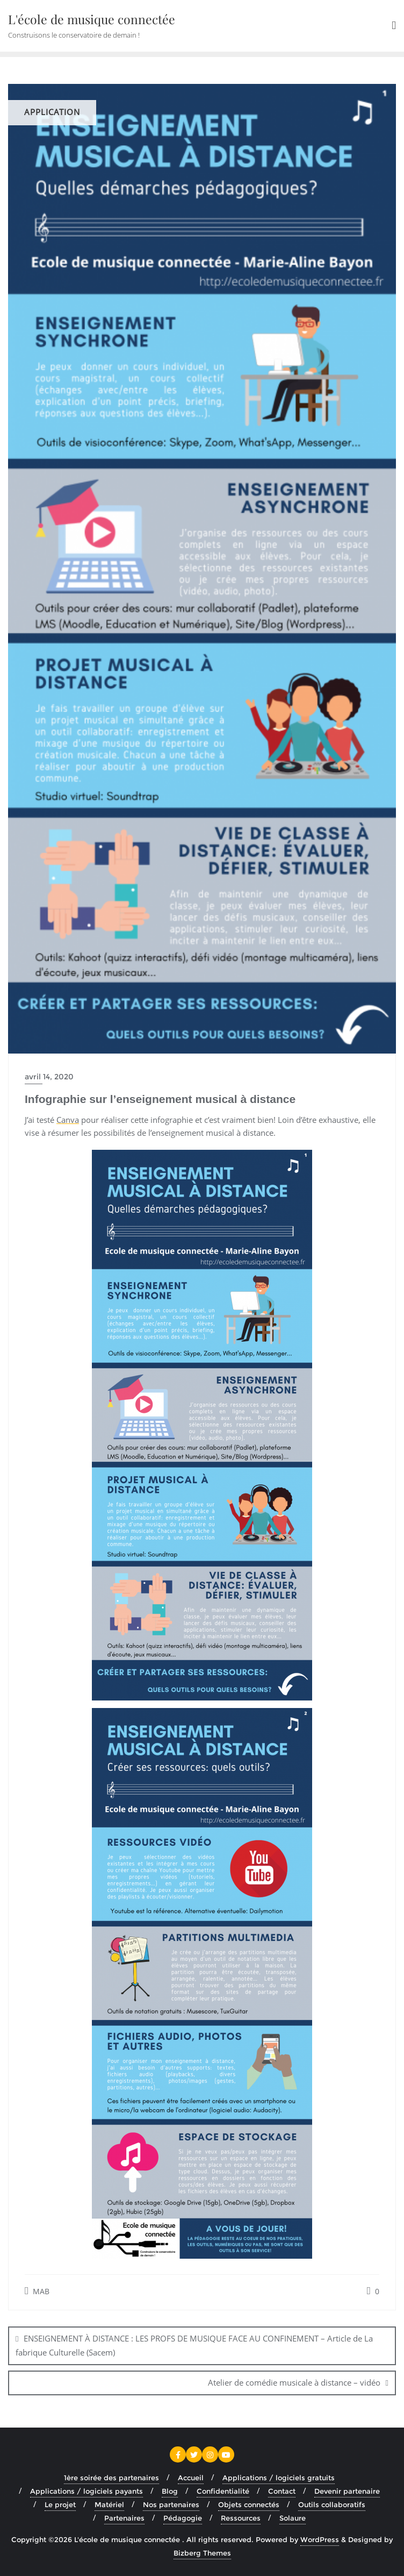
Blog (170, 2491)
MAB (37, 2291)
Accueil (191, 2477)
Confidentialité (223, 2491)
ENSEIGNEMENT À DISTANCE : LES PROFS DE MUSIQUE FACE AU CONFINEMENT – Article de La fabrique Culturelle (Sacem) (194, 2345)
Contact (281, 2491)
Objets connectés (248, 2504)
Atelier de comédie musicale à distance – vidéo (294, 2382)
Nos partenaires (171, 2504)
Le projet (60, 2504)
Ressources (241, 2518)
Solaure (292, 2518)
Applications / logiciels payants (86, 2491)
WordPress (319, 2539)
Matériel (109, 2504)
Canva (67, 1119)
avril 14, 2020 (49, 1076)
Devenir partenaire (347, 2491)
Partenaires (124, 2518)
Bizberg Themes (202, 2553)
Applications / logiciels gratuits (278, 2477)
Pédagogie (182, 2518)
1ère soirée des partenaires (111, 2477)
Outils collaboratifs (331, 2504)
